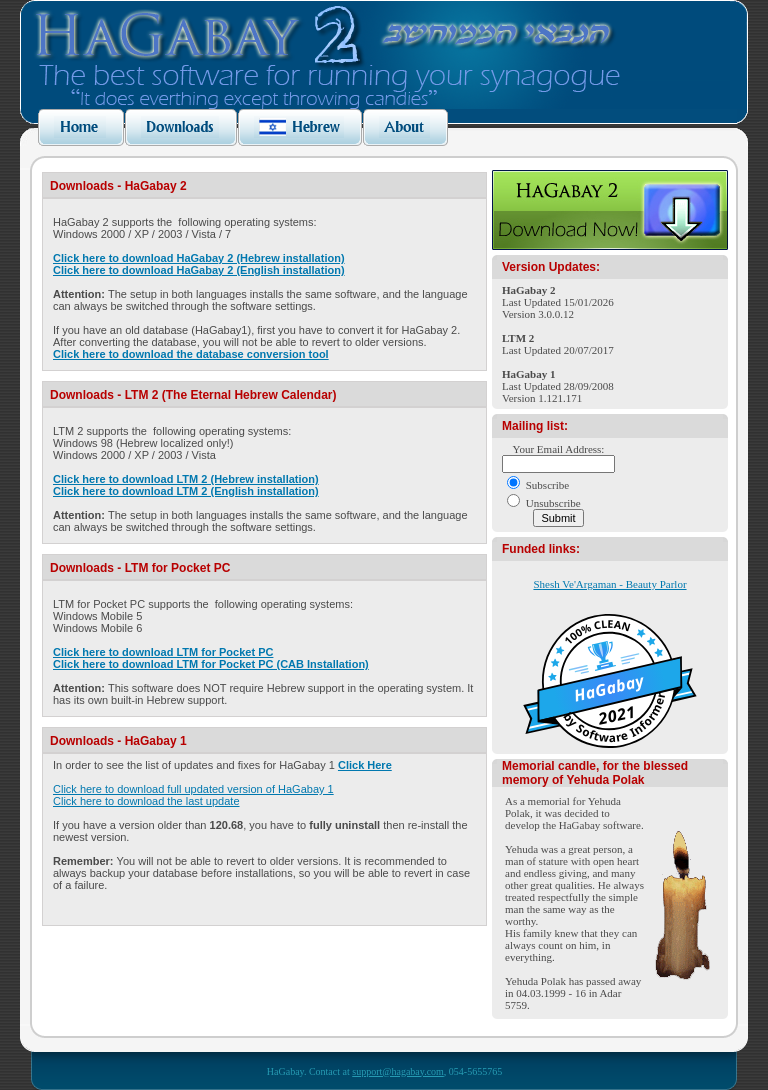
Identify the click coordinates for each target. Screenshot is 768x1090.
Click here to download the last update (146, 801)
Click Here (365, 765)
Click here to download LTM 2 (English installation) (186, 491)
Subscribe (547, 485)
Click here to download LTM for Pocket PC (163, 652)
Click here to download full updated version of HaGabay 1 (193, 789)
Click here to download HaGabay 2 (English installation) (199, 270)
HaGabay (609, 687)
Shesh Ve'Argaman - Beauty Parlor (609, 584)
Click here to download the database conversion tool (191, 354)
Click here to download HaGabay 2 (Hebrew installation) (199, 258)
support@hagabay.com (398, 1071)
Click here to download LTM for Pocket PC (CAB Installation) (211, 664)
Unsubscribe (553, 503)
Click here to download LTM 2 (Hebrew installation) (186, 479)
